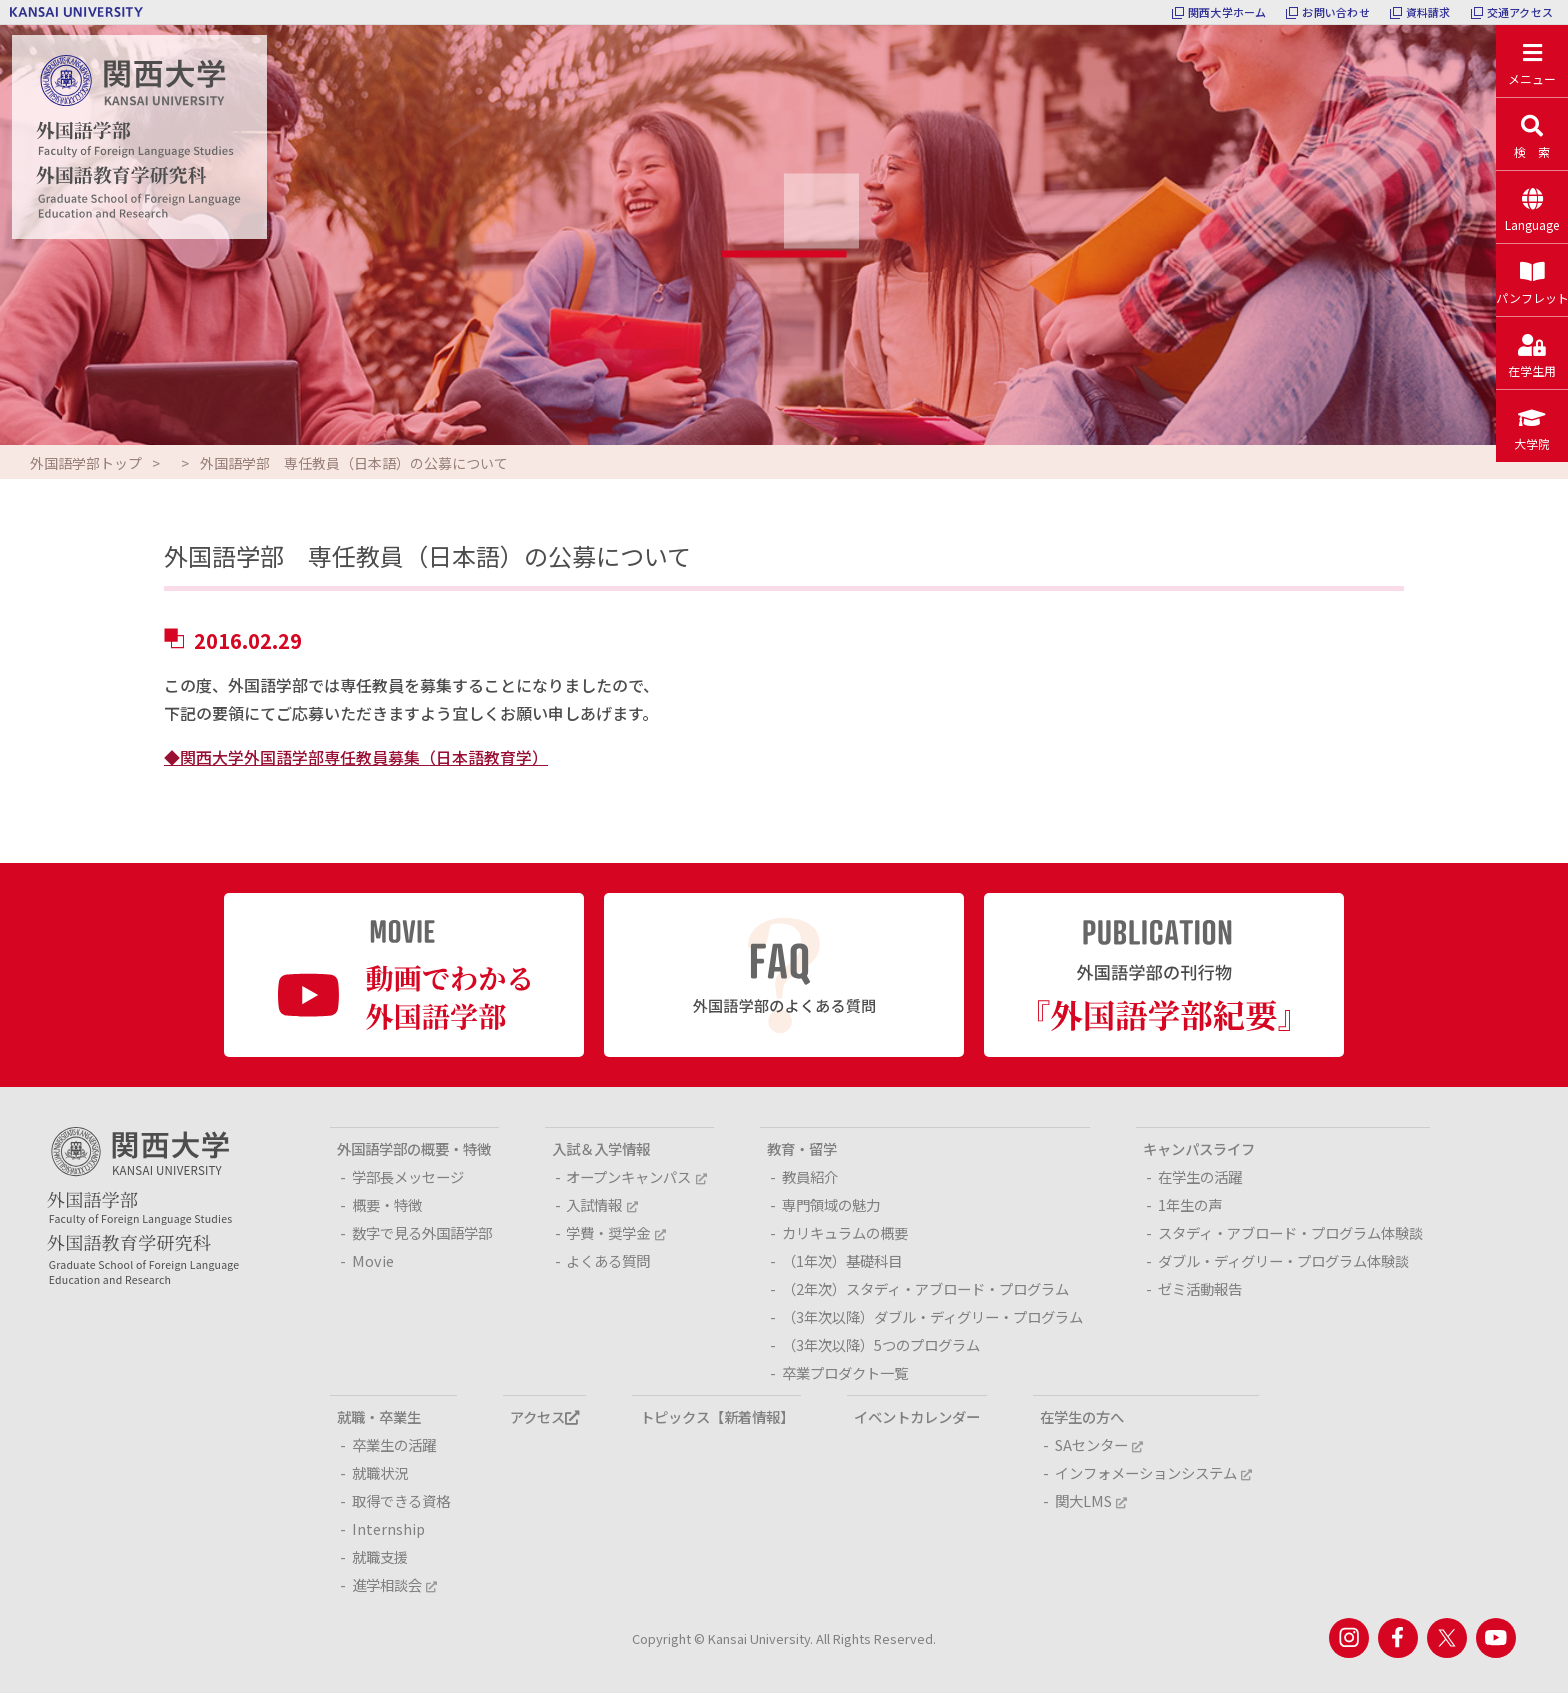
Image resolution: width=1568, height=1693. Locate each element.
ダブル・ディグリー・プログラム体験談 (1283, 1260)
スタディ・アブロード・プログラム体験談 (1290, 1232)
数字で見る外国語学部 (422, 1232)
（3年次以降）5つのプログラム (881, 1344)
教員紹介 (810, 1176)
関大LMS (1091, 1500)
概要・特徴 (387, 1204)
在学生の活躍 (1200, 1176)
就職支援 (380, 1556)
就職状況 (380, 1472)
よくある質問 (608, 1260)
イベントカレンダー (917, 1416)
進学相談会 (394, 1584)
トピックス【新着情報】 (717, 1416)
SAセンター (1099, 1444)
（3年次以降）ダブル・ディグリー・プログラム (932, 1316)
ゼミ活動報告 (1200, 1288)
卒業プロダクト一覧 (845, 1372)
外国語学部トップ (86, 463)
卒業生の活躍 (394, 1444)
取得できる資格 (401, 1500)
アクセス (544, 1416)
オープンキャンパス (636, 1176)
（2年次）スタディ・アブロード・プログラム (925, 1288)
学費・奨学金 (615, 1232)
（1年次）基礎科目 (842, 1260)
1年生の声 (1190, 1204)
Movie (373, 1260)
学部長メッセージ (408, 1176)
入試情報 (601, 1204)
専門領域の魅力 (831, 1204)
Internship (388, 1528)
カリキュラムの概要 (845, 1232)
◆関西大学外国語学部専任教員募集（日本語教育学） (356, 757)
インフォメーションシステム (1153, 1472)
